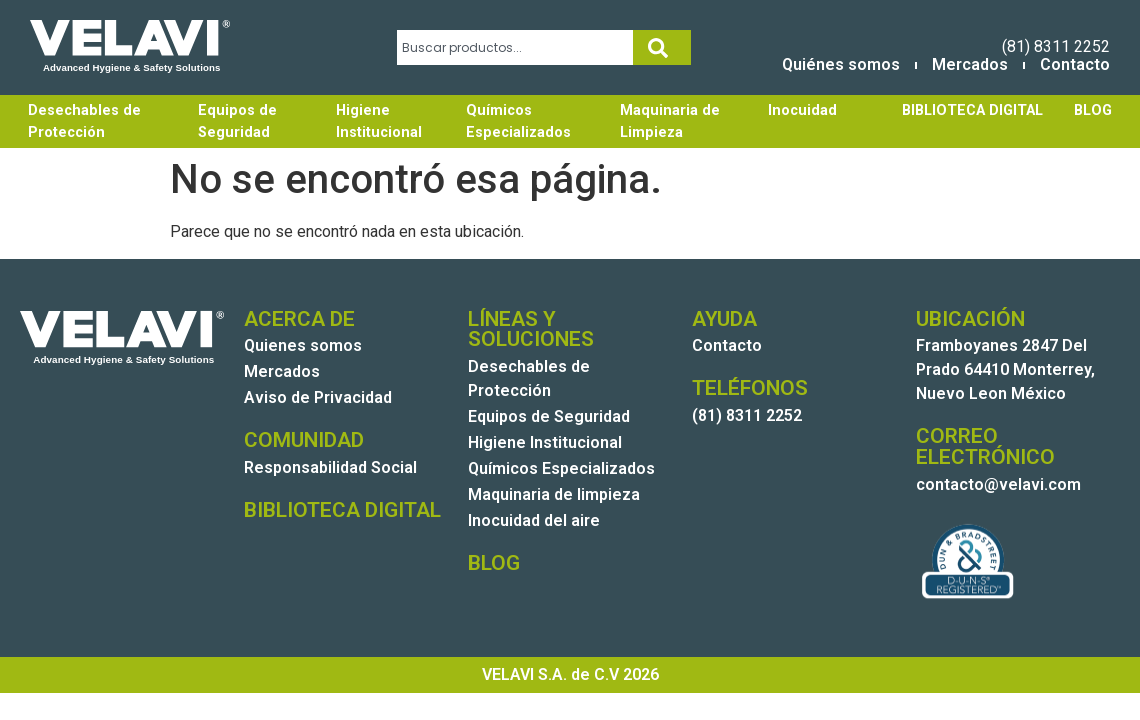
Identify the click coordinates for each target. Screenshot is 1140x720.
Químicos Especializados (518, 121)
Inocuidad (802, 110)
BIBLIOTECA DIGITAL (972, 110)
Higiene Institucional (379, 121)
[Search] (662, 47)
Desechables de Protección (84, 121)
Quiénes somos (841, 64)
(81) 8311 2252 (1056, 46)
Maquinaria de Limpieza (670, 121)
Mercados (970, 64)
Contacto (1075, 64)
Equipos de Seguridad (237, 121)
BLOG (1093, 110)
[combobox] (515, 47)
